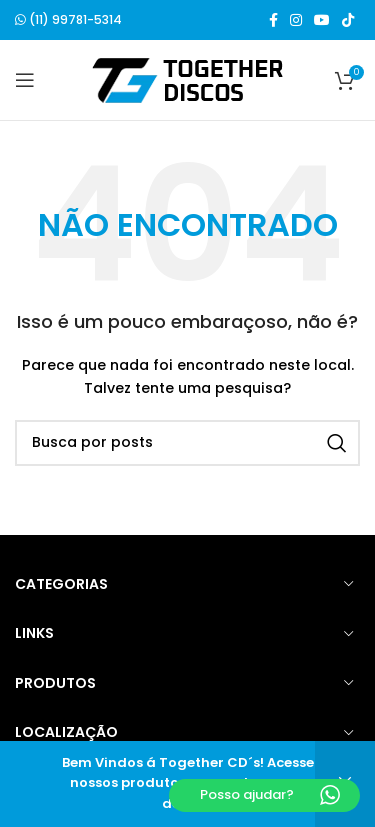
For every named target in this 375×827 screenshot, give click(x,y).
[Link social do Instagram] (296, 20)
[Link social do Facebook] (273, 20)
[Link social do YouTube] (322, 20)
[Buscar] (187, 443)
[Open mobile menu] (25, 80)
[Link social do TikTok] (348, 20)
